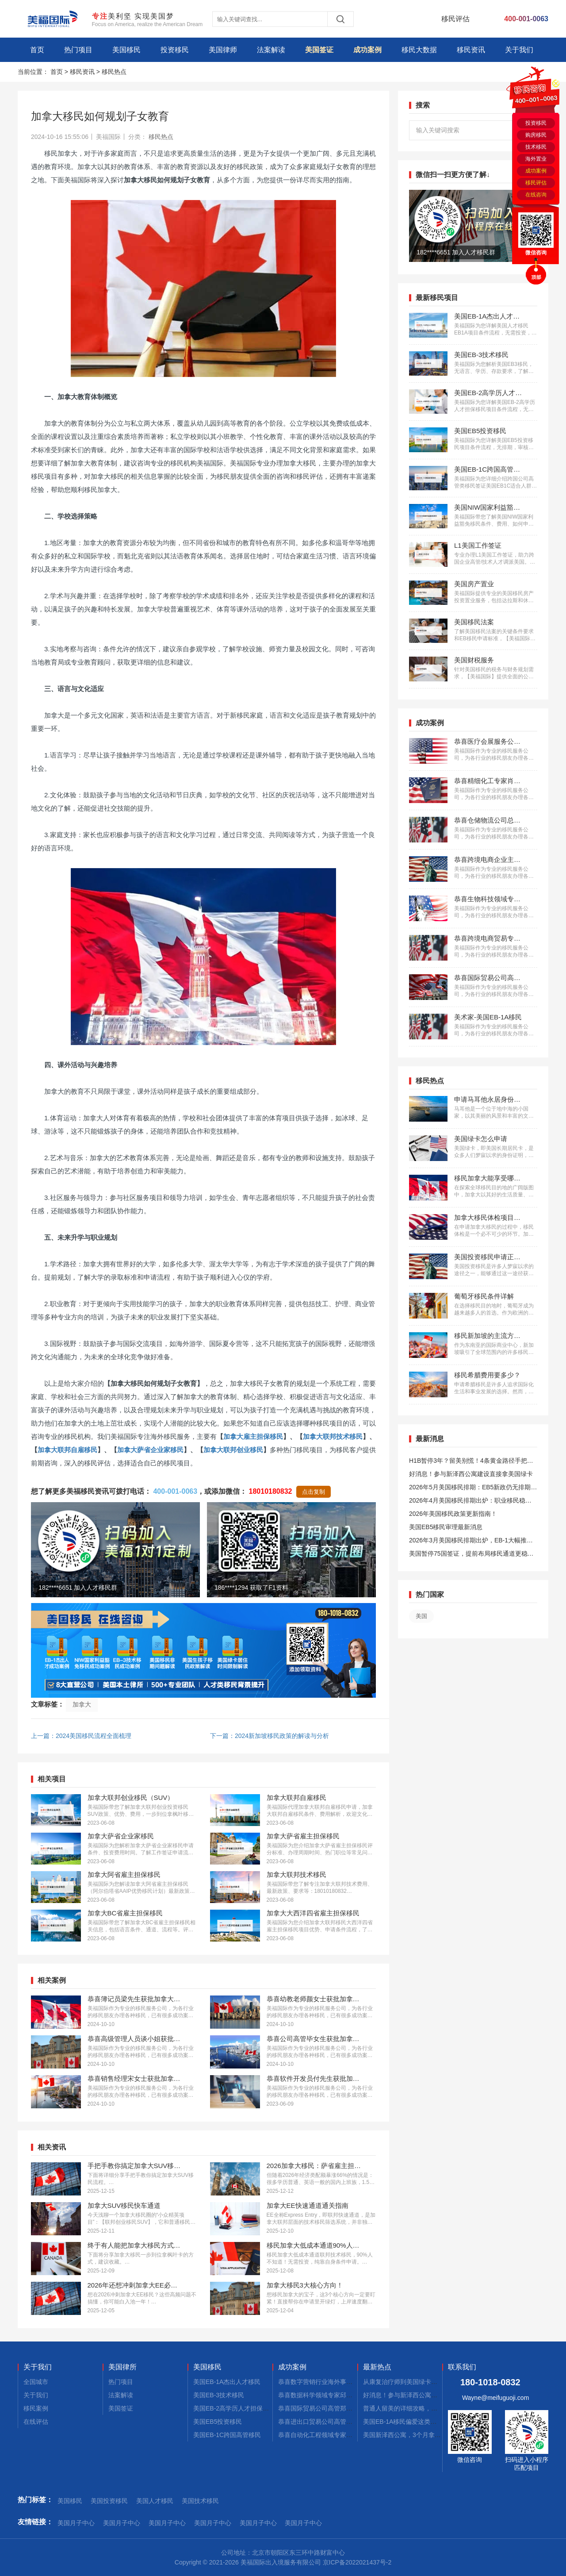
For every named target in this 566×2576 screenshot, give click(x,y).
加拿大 (82, 1704)
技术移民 (536, 147)
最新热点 (377, 2367)
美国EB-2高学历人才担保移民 (234, 2408)
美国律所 (122, 2367)
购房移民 (536, 135)
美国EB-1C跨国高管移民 (227, 2434)
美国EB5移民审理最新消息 (445, 1526)
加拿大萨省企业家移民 (150, 1449)
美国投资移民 (109, 2500)
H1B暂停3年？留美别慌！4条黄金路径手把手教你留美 (471, 1462)
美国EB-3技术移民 (218, 2395)
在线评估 (35, 2421)
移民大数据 (419, 50)
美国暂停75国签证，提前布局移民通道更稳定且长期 (471, 1555)
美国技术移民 (200, 2500)
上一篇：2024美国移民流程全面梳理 (81, 1735)
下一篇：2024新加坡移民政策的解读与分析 (269, 1735)
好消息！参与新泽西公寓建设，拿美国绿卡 (422, 2395)
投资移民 (175, 50)
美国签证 (319, 50)
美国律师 (223, 50)
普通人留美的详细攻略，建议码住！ (412, 2408)
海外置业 (536, 159)
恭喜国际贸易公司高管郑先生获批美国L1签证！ (343, 2408)
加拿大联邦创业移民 (233, 1449)
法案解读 (271, 50)
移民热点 (114, 71)
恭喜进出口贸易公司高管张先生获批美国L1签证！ (346, 2421)
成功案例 (367, 50)
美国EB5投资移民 (217, 2421)
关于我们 (519, 50)
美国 (421, 1616)
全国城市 (35, 2381)
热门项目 (78, 50)
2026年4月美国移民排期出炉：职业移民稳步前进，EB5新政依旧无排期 (470, 1502)
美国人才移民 (154, 2500)
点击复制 (313, 1491)
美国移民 (126, 50)
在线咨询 (536, 195)
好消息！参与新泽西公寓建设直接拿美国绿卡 (471, 1473)
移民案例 (35, 2408)
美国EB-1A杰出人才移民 (226, 2381)
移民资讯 (471, 50)
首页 (37, 50)
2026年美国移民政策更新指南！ (453, 1513)
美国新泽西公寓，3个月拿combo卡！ (414, 2434)
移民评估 (536, 183)
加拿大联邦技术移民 (333, 1436)
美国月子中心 (76, 2522)
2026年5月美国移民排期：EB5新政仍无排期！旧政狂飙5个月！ (473, 1489)
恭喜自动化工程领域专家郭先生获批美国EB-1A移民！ (352, 2434)
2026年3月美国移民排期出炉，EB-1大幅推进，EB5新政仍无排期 (468, 1542)
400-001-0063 (175, 1491)
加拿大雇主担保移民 (253, 1436)
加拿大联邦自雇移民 (67, 1449)
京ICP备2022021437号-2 (357, 2562)
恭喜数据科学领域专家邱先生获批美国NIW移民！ (346, 2395)
